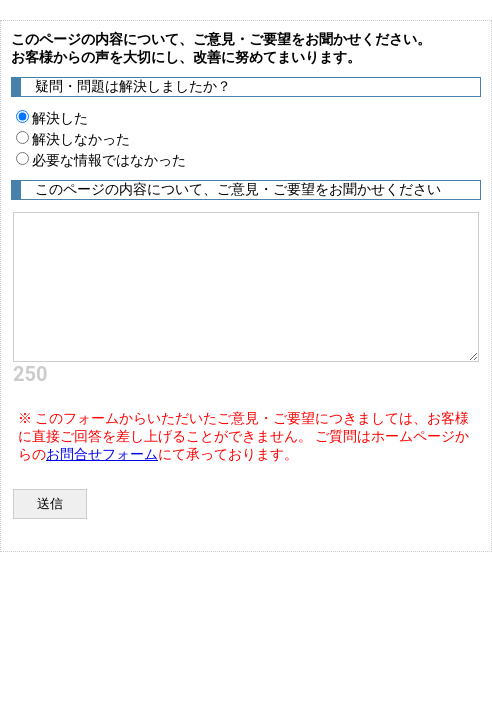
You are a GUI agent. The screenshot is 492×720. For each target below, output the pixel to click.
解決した (52, 118)
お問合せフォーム (102, 454)
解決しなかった (73, 139)
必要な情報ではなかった (101, 160)
